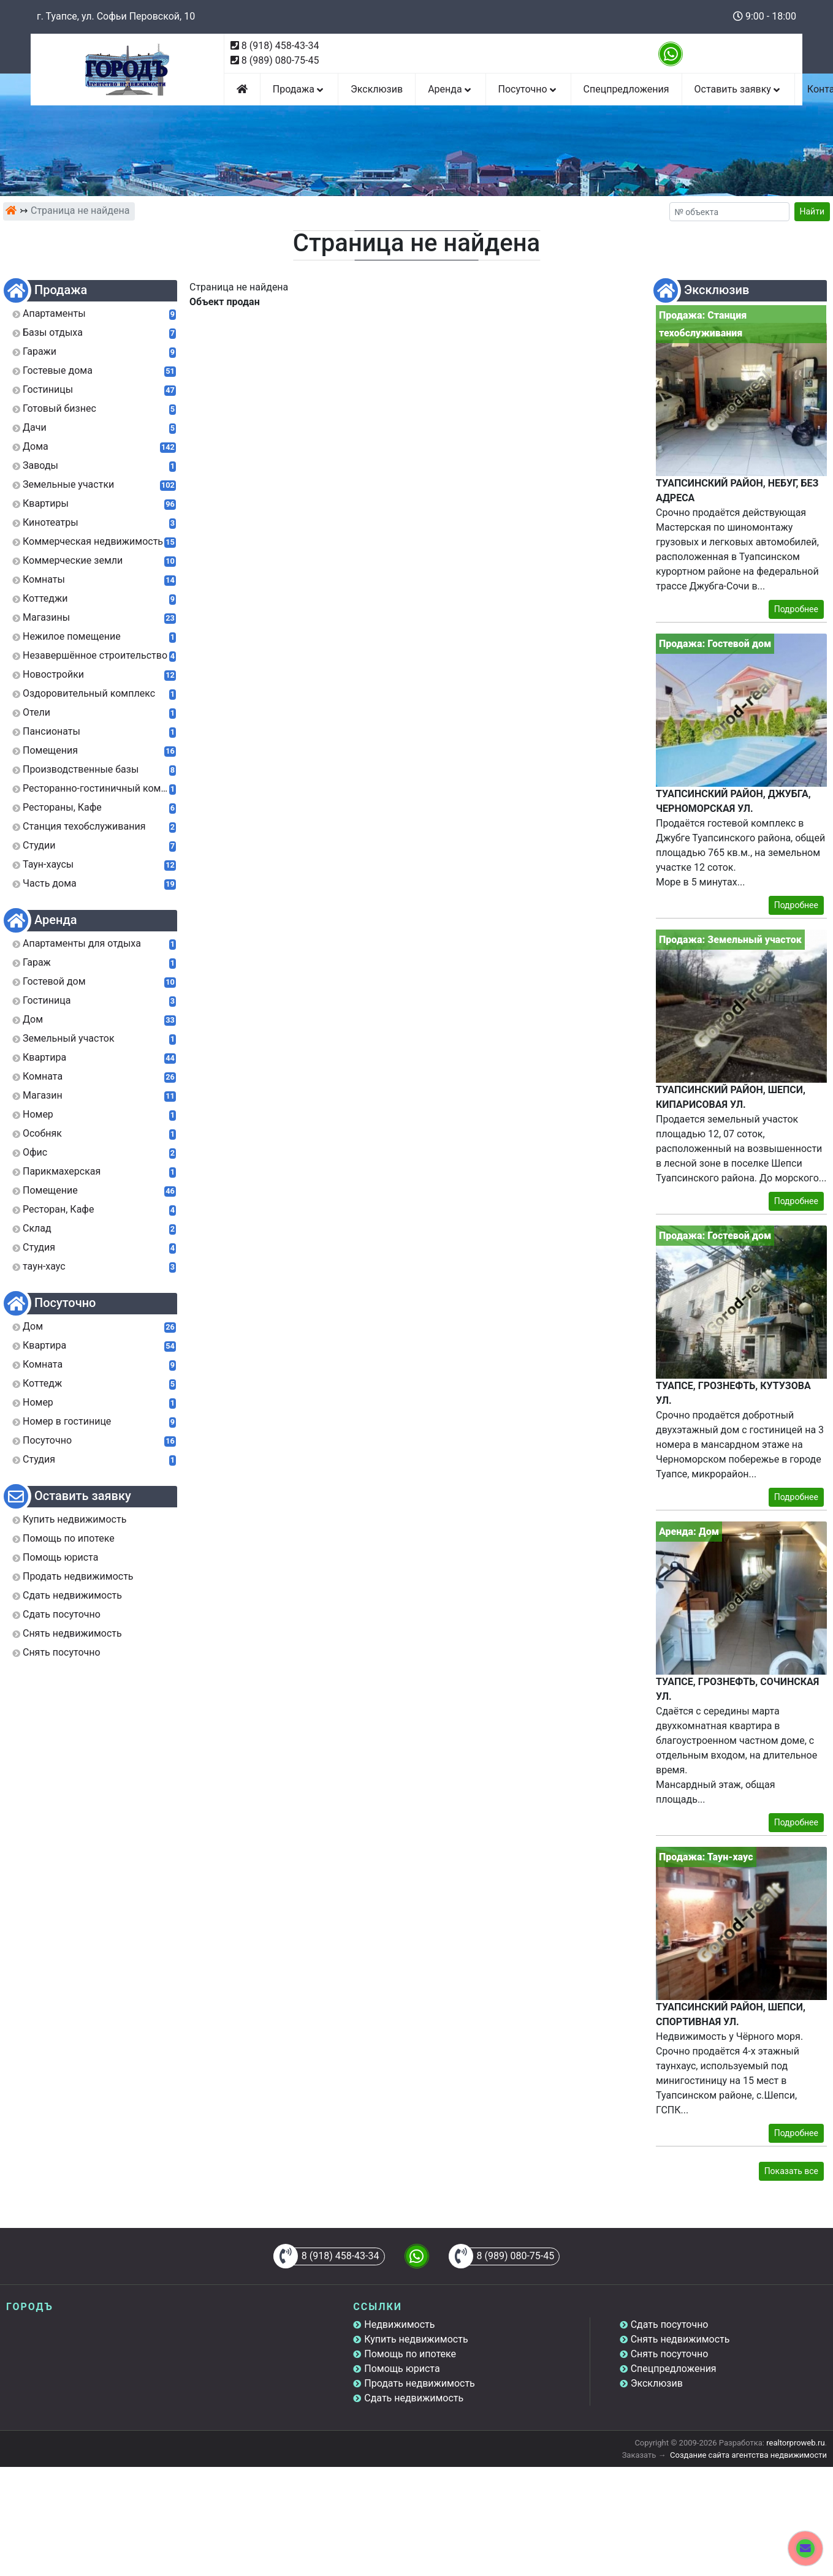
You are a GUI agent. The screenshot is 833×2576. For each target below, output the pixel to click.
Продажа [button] (299, 89)
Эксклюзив (377, 89)
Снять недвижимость (680, 2339)
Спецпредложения (626, 89)
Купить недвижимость (416, 2339)
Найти (812, 211)
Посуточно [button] (528, 89)
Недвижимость (399, 2324)
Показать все (791, 2171)
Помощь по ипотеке (410, 2354)
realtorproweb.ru (795, 2442)
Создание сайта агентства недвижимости (748, 2455)
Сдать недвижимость (413, 2398)
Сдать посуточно (670, 2324)
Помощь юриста (401, 2368)
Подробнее (796, 609)
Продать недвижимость (419, 2383)
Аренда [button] (450, 89)
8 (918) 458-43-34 (280, 45)
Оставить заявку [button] (738, 89)
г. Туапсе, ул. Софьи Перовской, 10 (116, 16)
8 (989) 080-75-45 (280, 60)
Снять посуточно (670, 2354)
